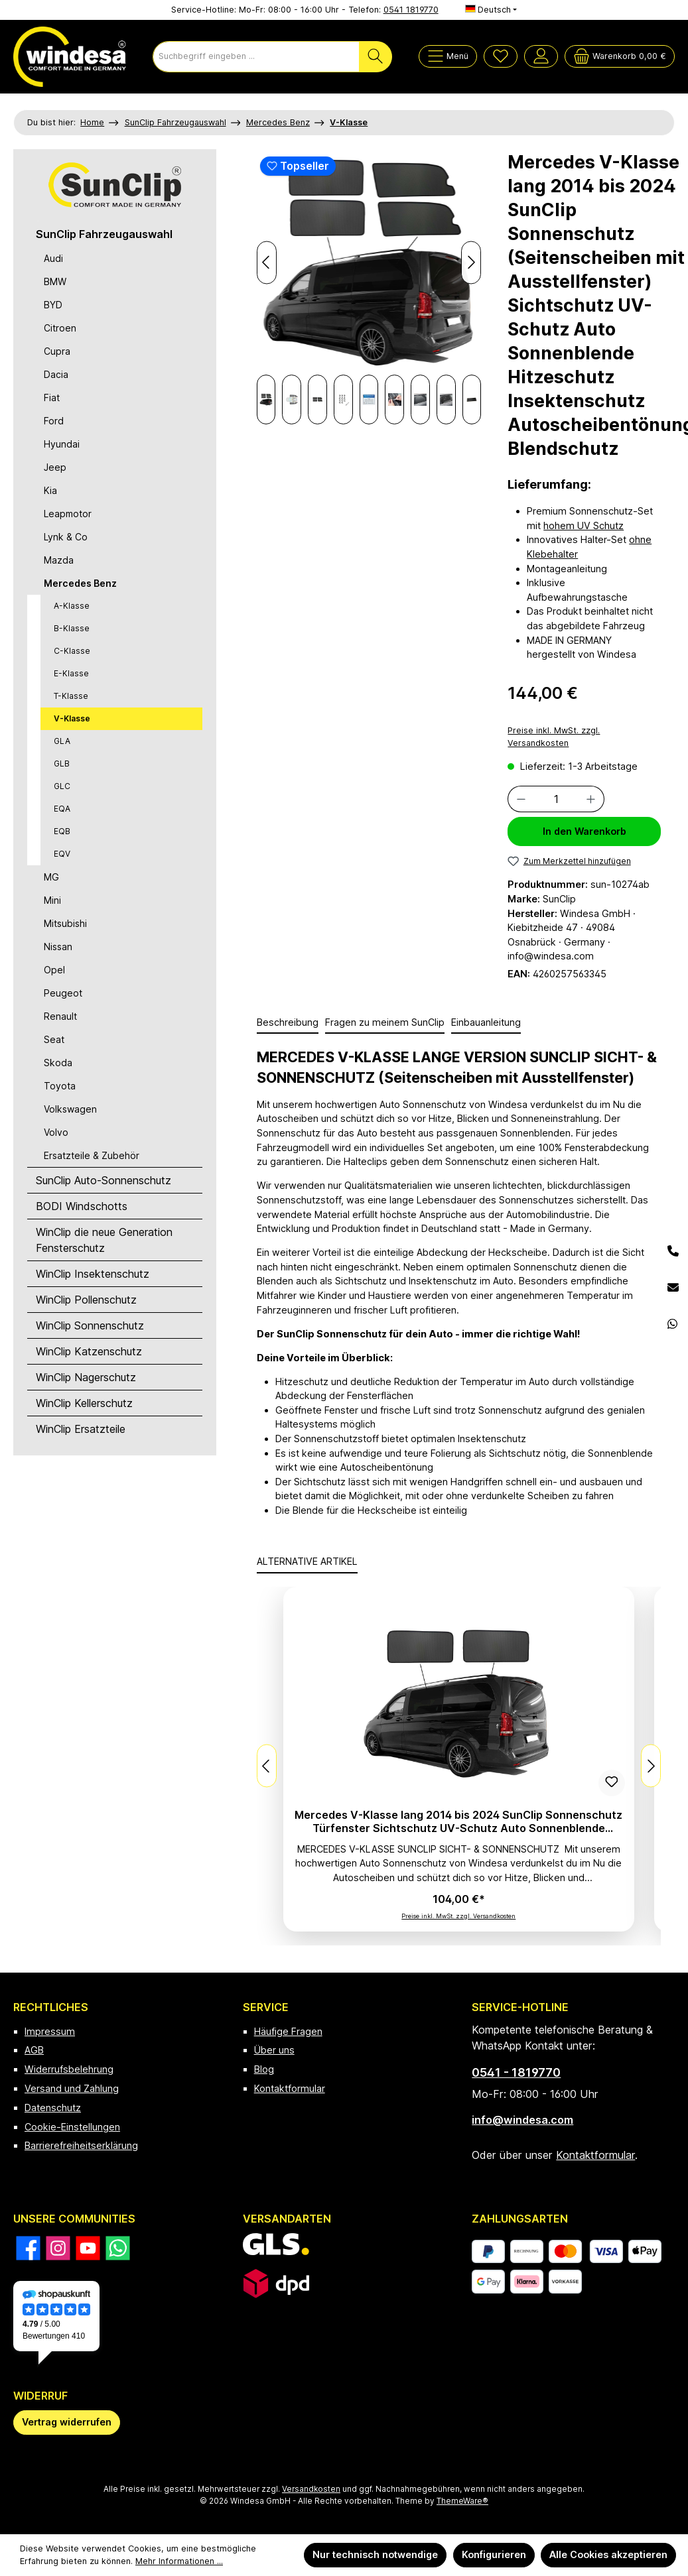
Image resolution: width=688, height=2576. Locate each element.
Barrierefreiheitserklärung (81, 2145)
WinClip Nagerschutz (86, 1377)
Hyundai (62, 444)
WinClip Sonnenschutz (90, 1325)
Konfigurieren (494, 2554)
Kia (50, 490)
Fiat (52, 397)
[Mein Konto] (541, 56)
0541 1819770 (411, 10)
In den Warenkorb (584, 831)
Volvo (56, 1132)
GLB (62, 763)
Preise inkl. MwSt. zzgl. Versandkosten (554, 736)
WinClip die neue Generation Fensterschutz (104, 1240)
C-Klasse (72, 651)
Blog (264, 2069)
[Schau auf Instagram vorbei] (58, 2248)
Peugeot (63, 993)
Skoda (58, 1062)
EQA (62, 809)
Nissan (58, 946)
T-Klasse (71, 696)
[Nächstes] (278, 399)
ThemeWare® (462, 2501)
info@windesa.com (522, 2119)
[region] (369, 287)
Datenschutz (53, 2107)
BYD (53, 304)
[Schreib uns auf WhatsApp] (118, 2248)
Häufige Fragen (288, 2031)
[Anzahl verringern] (521, 799)
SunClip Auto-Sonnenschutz (103, 1180)
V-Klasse (72, 718)
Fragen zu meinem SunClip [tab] (385, 1022)
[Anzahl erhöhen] (591, 799)
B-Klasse (72, 628)
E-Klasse (71, 673)
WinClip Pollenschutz (86, 1299)
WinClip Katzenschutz (89, 1351)
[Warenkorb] (620, 56)
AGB (34, 2049)
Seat (54, 1039)
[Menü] (448, 56)
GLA (62, 741)
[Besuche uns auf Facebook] (28, 2248)
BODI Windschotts (81, 1206)
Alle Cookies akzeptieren (608, 2554)
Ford (54, 420)
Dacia (56, 374)
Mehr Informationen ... (179, 2561)
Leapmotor (68, 513)
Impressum (50, 2031)
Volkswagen (70, 1109)
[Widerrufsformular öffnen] (66, 2422)
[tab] (287, 1023)
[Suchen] (375, 56)
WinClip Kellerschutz (84, 1403)
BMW (55, 281)
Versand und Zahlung (72, 2088)
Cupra (57, 351)
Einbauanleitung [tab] (486, 1022)
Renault (60, 1016)
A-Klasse (72, 606)
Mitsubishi (65, 923)
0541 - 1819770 (516, 2072)
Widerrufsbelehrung (69, 2069)
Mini (52, 900)
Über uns (274, 2049)
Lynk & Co (66, 536)
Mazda (59, 560)
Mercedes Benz (80, 583)
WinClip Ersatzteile (80, 1429)
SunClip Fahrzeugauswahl (104, 234)
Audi (53, 258)
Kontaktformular (289, 2088)
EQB (62, 831)
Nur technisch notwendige (375, 2554)
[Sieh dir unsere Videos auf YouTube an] (88, 2248)
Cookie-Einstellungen (72, 2126)
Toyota (60, 1085)
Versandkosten (311, 2489)
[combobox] (256, 56)
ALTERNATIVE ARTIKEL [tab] (307, 1561)
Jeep (55, 467)
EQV (62, 854)
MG (51, 877)
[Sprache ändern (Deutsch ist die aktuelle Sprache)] (491, 10)
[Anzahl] (556, 799)
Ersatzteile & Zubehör (91, 1155)
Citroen (60, 328)
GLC (62, 786)
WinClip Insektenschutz (92, 1273)
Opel (54, 969)
